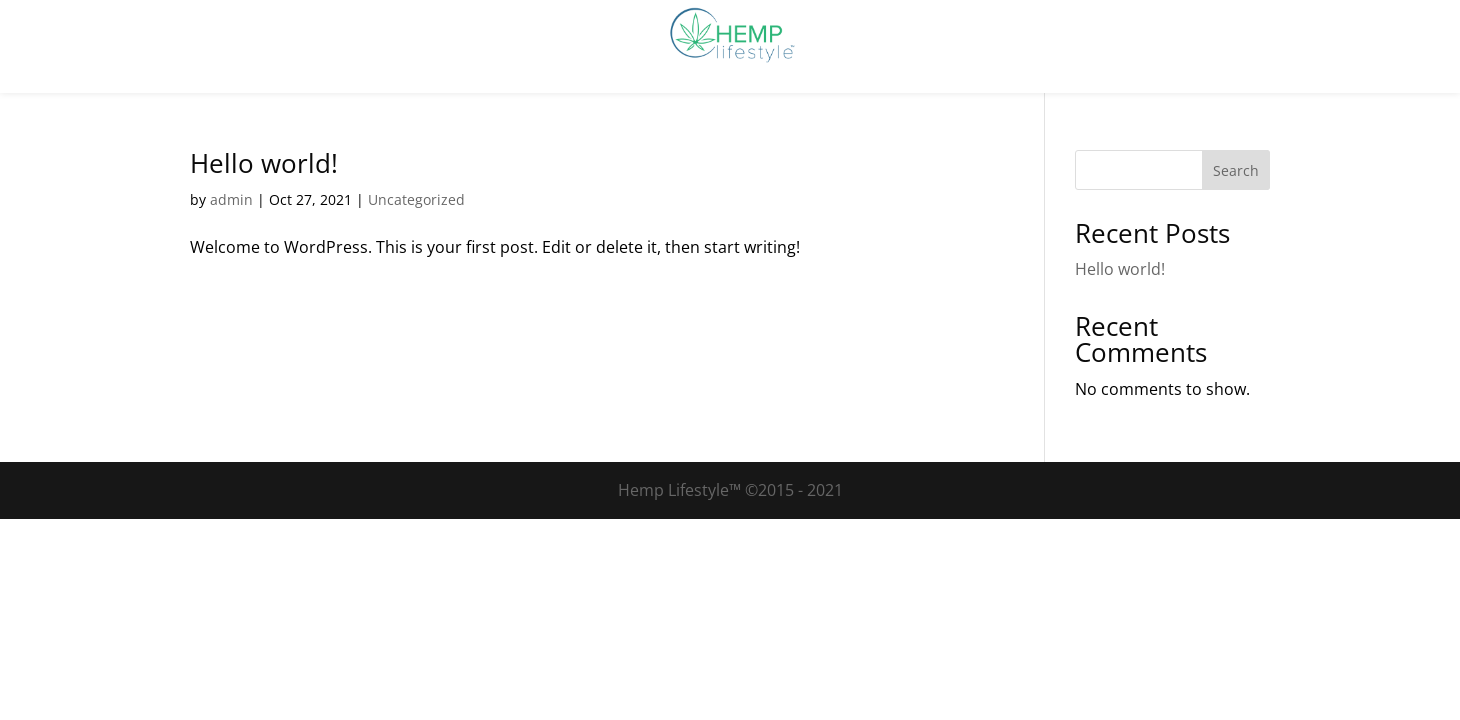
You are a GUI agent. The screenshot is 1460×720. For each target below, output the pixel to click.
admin (231, 199)
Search (1236, 170)
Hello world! (264, 163)
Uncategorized (416, 199)
